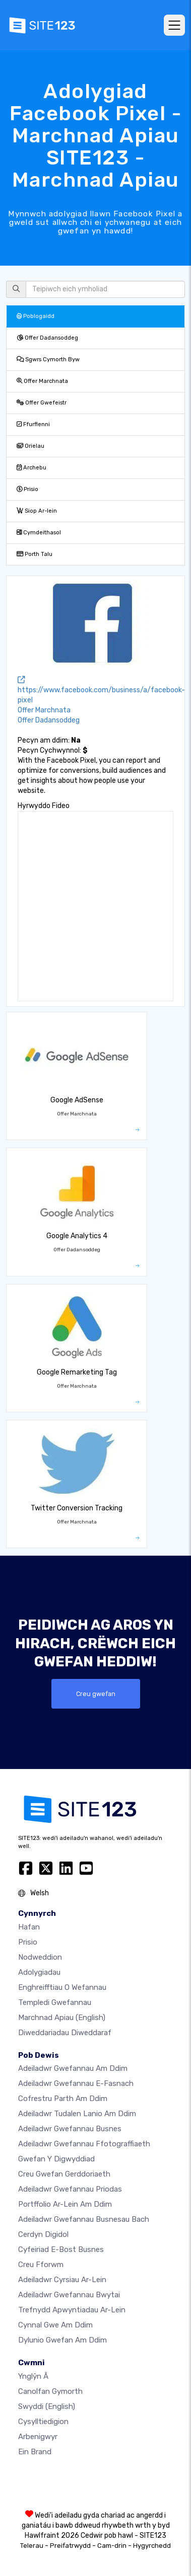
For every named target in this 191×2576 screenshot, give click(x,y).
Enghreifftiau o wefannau (62, 1987)
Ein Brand (34, 2451)
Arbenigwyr (37, 2436)
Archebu (31, 467)
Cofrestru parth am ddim (62, 2098)
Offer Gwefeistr (42, 402)
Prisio (27, 489)
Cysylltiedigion (43, 2421)
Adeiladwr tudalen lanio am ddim (77, 2113)
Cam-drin (111, 2545)
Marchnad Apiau (61, 2017)
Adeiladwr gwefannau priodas (70, 2189)
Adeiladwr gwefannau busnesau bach (83, 2219)
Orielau (30, 446)
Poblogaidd (35, 316)
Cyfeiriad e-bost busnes (61, 2249)
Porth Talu (34, 554)
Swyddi (46, 2406)
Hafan (29, 1926)
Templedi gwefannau (54, 2002)
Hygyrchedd (152, 2545)
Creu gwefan (95, 1694)
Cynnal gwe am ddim (55, 2324)
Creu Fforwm (40, 2264)
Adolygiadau (39, 1972)
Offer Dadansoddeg (47, 338)
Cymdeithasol (39, 532)
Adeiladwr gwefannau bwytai (69, 2294)
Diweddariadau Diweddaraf (64, 2032)
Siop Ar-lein (37, 511)
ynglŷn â (33, 2376)
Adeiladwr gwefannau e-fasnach (76, 2083)
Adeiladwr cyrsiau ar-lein (62, 2279)
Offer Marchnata (42, 381)
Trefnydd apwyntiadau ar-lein (71, 2309)
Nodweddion (40, 1957)
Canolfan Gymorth (50, 2391)
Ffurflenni (33, 424)
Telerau (31, 2545)
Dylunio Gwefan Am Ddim (62, 2340)
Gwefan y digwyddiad (56, 2158)
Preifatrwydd (70, 2545)
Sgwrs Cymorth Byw (48, 359)
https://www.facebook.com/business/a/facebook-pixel (101, 690)
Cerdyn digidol (43, 2234)
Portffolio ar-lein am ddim (65, 2204)
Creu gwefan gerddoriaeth (64, 2174)
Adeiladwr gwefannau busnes (69, 2128)
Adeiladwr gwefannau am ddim (73, 2068)
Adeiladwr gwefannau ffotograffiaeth (84, 2143)
